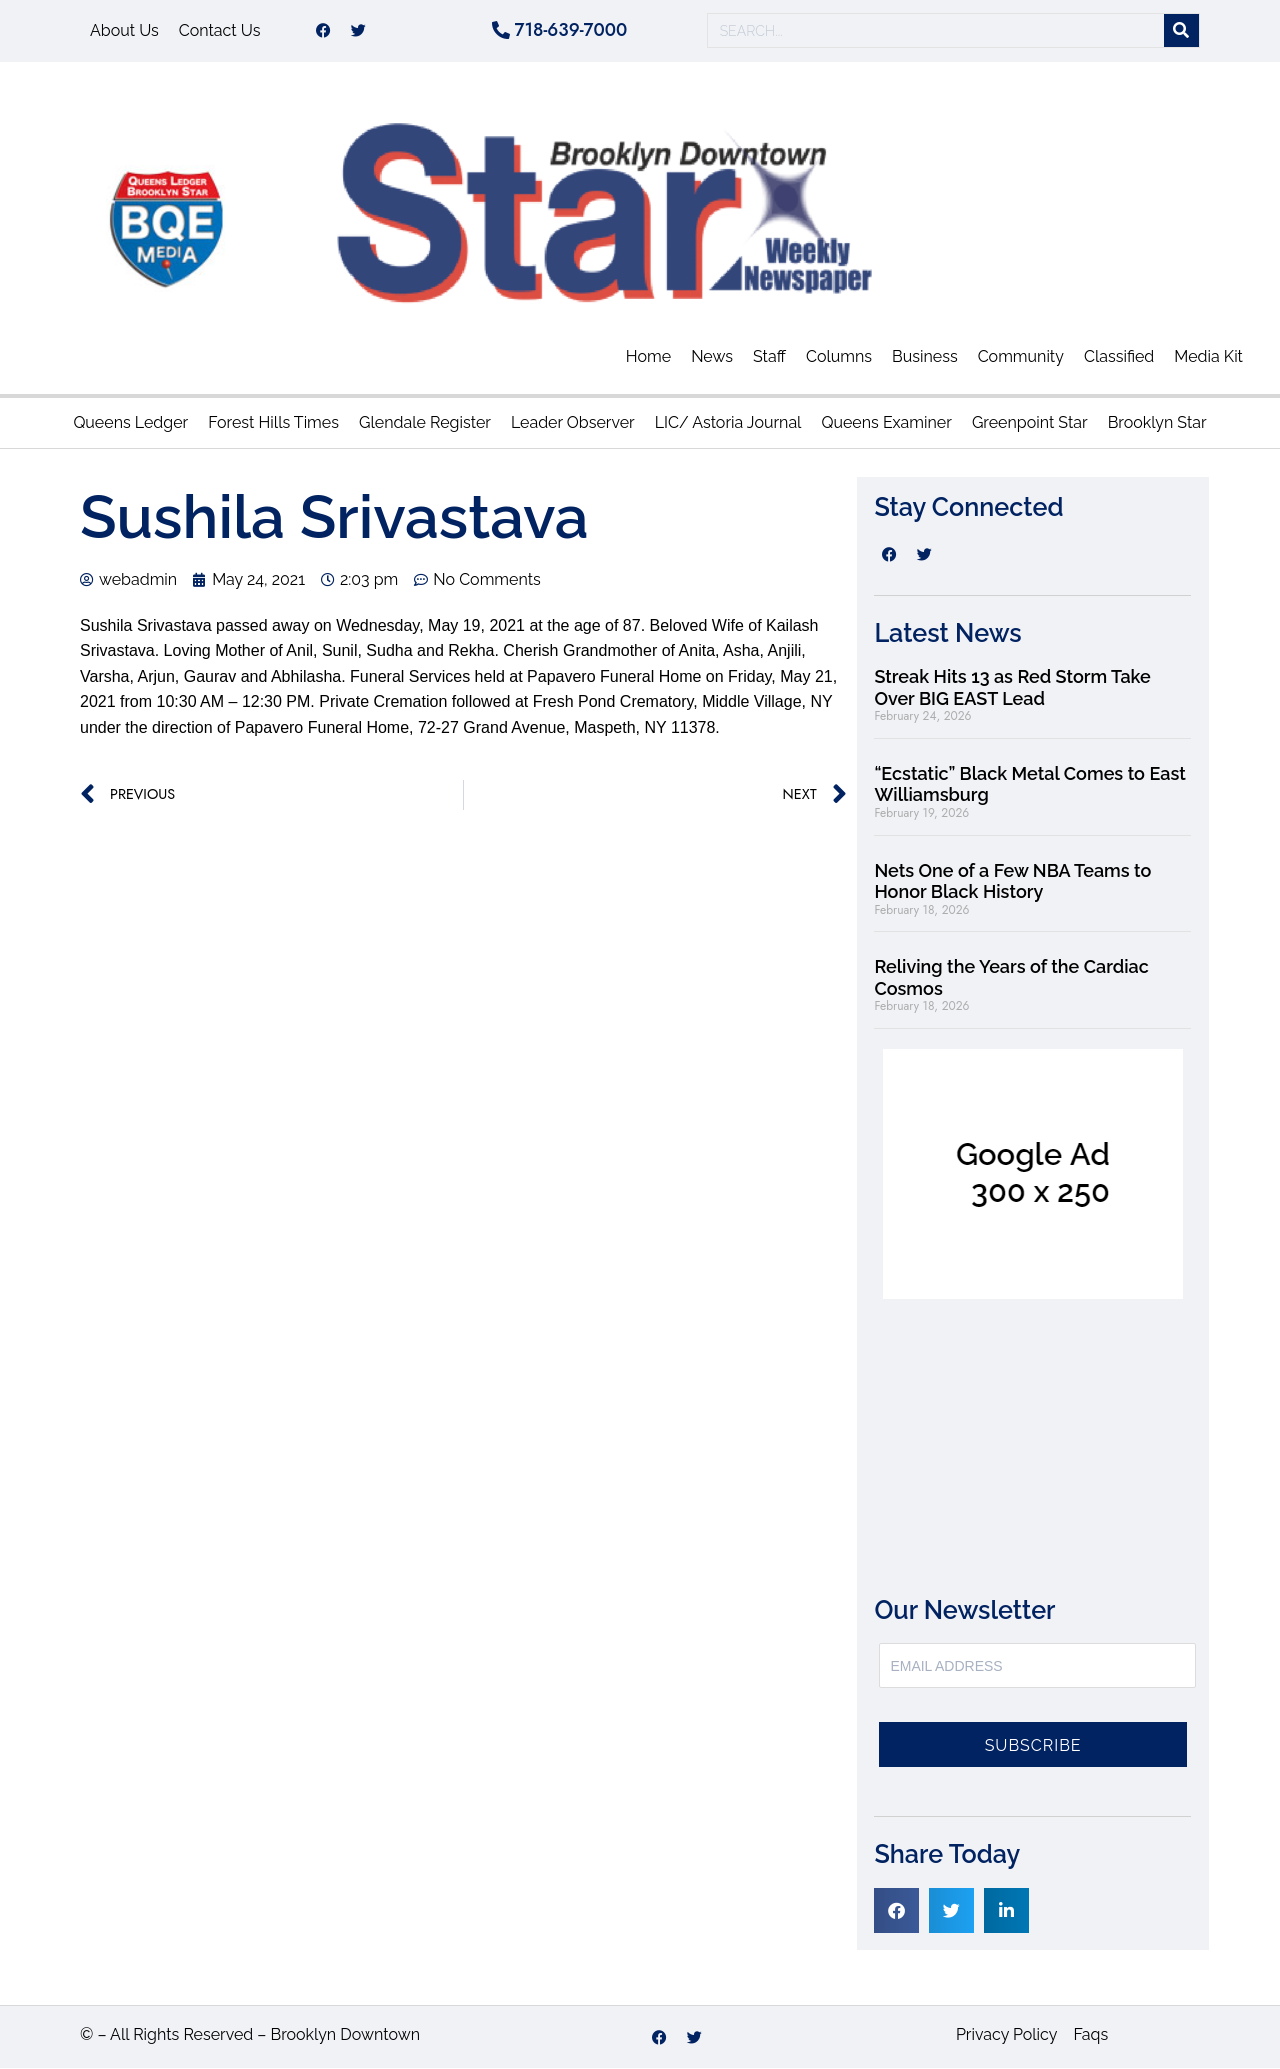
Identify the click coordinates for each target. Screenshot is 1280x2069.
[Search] (1181, 31)
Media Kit (1208, 356)
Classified (1119, 356)
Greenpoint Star (1030, 423)
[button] (896, 1910)
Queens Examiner (886, 423)
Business (925, 356)
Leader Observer (573, 423)
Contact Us (220, 30)
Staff (769, 356)
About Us (124, 30)
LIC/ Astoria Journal (728, 423)
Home (648, 356)
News (712, 356)
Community (1021, 356)
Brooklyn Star (1157, 423)
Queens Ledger (130, 423)
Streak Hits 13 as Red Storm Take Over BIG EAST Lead (1012, 687)
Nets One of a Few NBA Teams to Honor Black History (1012, 881)
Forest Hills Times (273, 423)
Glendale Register (425, 423)
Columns (839, 356)
